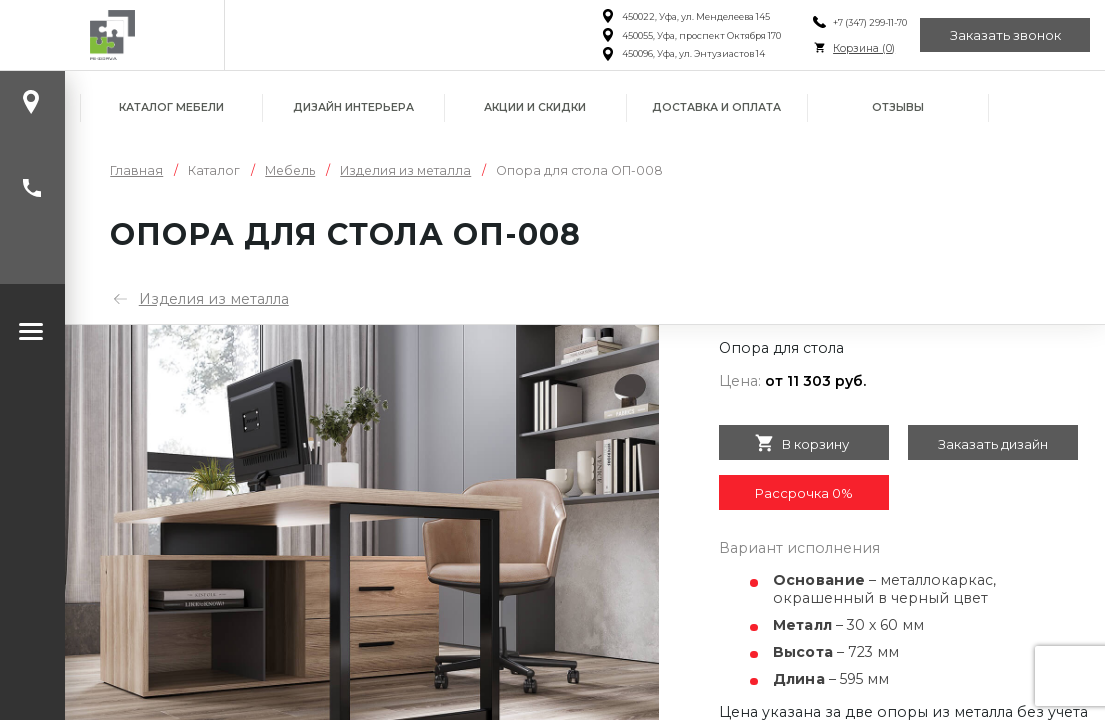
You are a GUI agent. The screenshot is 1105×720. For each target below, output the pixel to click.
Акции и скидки (535, 107)
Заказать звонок (1005, 35)
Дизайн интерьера (353, 107)
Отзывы (898, 107)
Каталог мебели (171, 107)
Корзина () (864, 48)
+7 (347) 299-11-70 (870, 22)
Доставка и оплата (716, 107)
